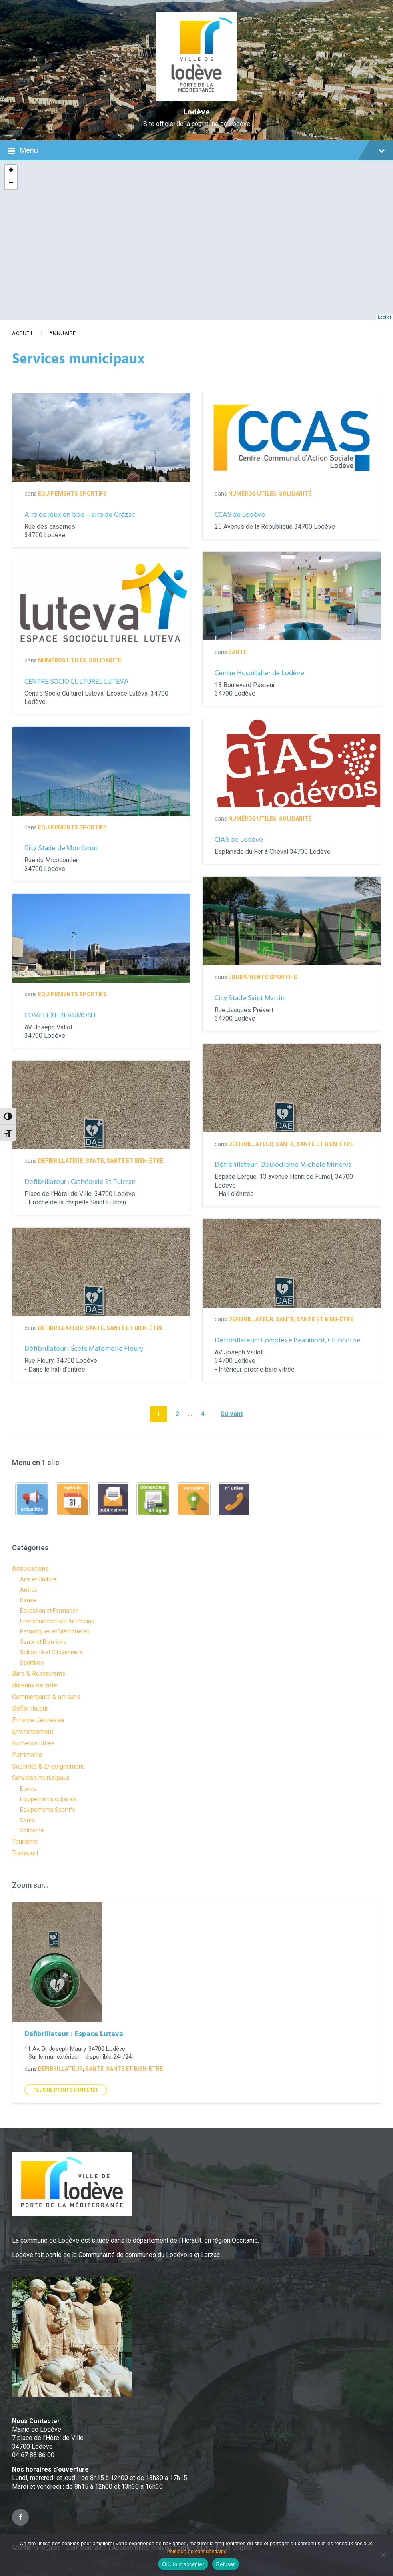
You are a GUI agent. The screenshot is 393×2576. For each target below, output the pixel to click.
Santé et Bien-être (325, 1144)
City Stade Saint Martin (249, 998)
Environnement (32, 1731)
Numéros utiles (252, 493)
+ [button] (11, 171)
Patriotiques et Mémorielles (55, 1631)
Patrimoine (27, 1755)
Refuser (225, 2564)
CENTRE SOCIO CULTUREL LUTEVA (76, 682)
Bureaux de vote (34, 1685)
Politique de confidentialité (196, 2551)
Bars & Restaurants (39, 1673)
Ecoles (28, 1789)
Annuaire (62, 333)
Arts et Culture (38, 1579)
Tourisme (25, 1841)
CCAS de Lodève (240, 515)
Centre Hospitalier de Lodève (259, 673)
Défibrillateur (250, 1144)
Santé (237, 652)
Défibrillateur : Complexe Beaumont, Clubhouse (287, 1340)
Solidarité (295, 493)
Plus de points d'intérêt (65, 2090)
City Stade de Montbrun (61, 848)
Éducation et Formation (49, 1610)
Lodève (196, 112)
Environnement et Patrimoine (57, 1621)
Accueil (23, 333)
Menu (196, 151)
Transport (25, 1853)
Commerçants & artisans (46, 1697)
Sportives (32, 1662)
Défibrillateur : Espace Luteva (73, 2034)
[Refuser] (383, 2555)
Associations (30, 1568)
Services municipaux (41, 1778)
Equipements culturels (48, 1799)
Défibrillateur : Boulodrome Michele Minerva (283, 1165)
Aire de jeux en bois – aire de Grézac (79, 515)
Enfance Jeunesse (38, 1720)
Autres (28, 1590)
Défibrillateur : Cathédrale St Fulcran (79, 1182)
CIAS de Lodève (239, 840)
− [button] (11, 183)
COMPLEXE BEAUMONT (60, 1015)
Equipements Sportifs (72, 493)
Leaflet (384, 317)
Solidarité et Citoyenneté (51, 1652)
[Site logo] (196, 99)
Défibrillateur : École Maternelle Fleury (83, 1349)
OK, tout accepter (183, 2564)
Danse (28, 1600)
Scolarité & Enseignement (48, 1766)
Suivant (232, 1414)
